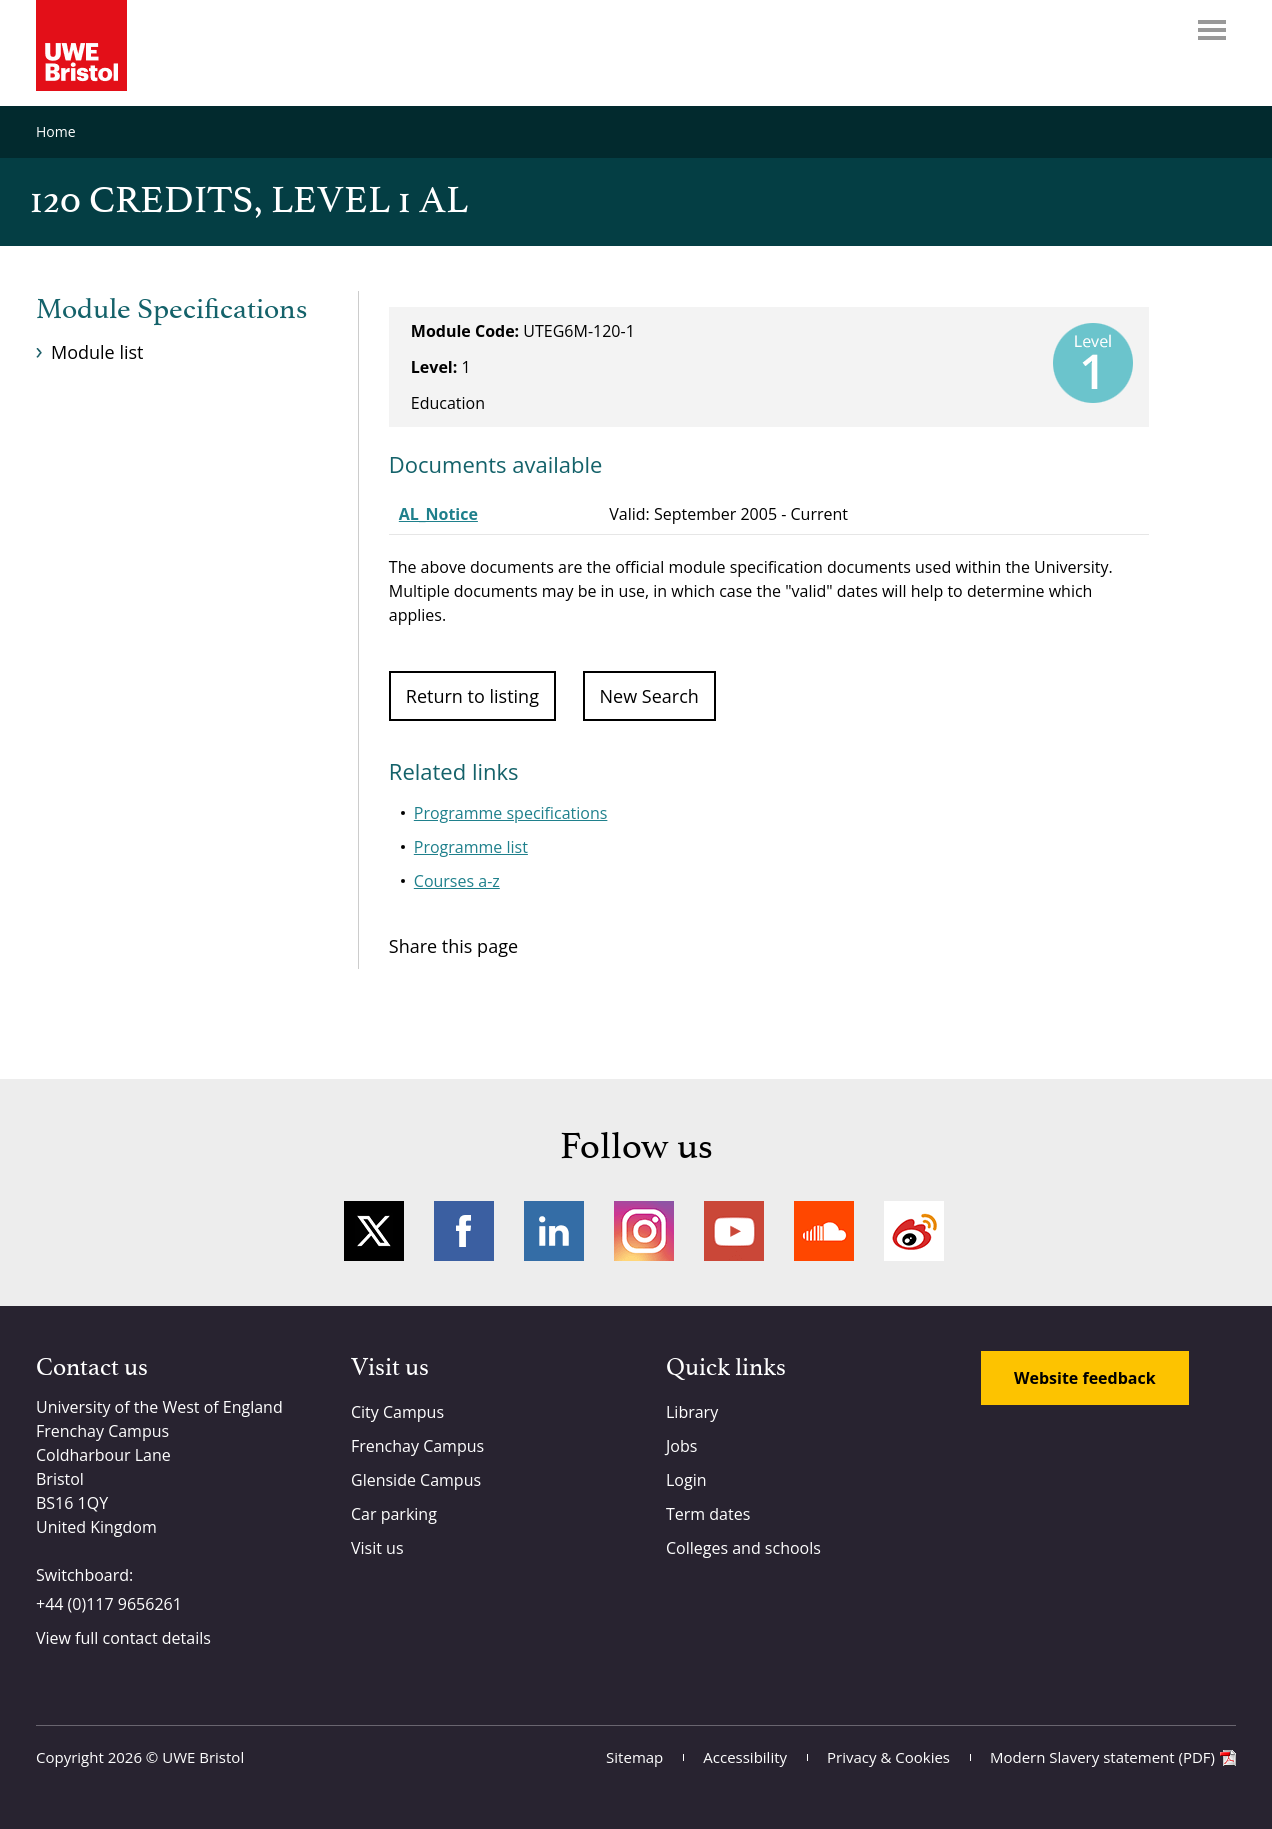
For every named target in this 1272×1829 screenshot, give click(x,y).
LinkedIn (554, 1231)
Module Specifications (171, 310)
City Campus (397, 1412)
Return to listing (472, 696)
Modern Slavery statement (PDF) (1102, 1757)
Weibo (914, 1231)
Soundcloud (824, 1231)
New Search (649, 696)
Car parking (394, 1514)
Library (692, 1412)
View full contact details (123, 1638)
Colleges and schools (743, 1548)
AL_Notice (438, 514)
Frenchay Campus (417, 1446)
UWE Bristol (203, 1757)
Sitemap (634, 1757)
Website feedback (1085, 1378)
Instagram (644, 1231)
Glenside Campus (416, 1480)
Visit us (377, 1548)
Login (686, 1480)
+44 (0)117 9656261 (109, 1604)
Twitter (374, 1231)
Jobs (681, 1446)
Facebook (464, 1231)
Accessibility (745, 1757)
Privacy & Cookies (888, 1757)
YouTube (734, 1231)
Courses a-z (457, 881)
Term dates (708, 1514)
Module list (97, 352)
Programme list (471, 847)
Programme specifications (511, 813)
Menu (1212, 30)
